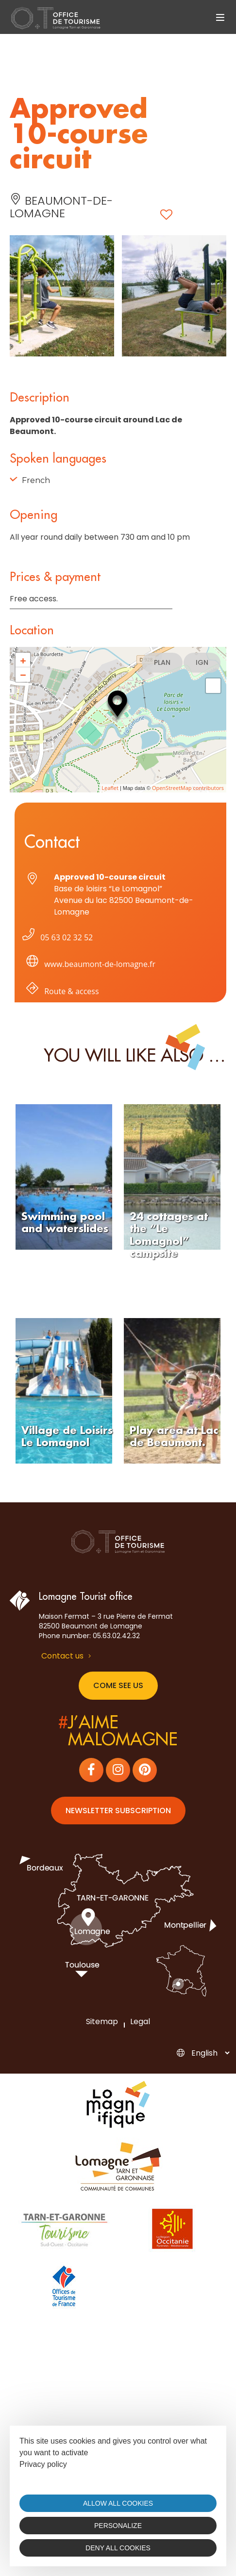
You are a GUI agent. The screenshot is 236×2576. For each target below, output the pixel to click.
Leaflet (109, 787)
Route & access (60, 993)
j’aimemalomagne (118, 1731)
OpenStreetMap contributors (188, 787)
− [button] (23, 674)
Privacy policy (43, 2464)
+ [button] (23, 660)
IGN (202, 662)
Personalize (118, 2525)
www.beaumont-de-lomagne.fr (88, 966)
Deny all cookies (118, 2548)
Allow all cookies (118, 2503)
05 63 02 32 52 (55, 937)
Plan (162, 662)
